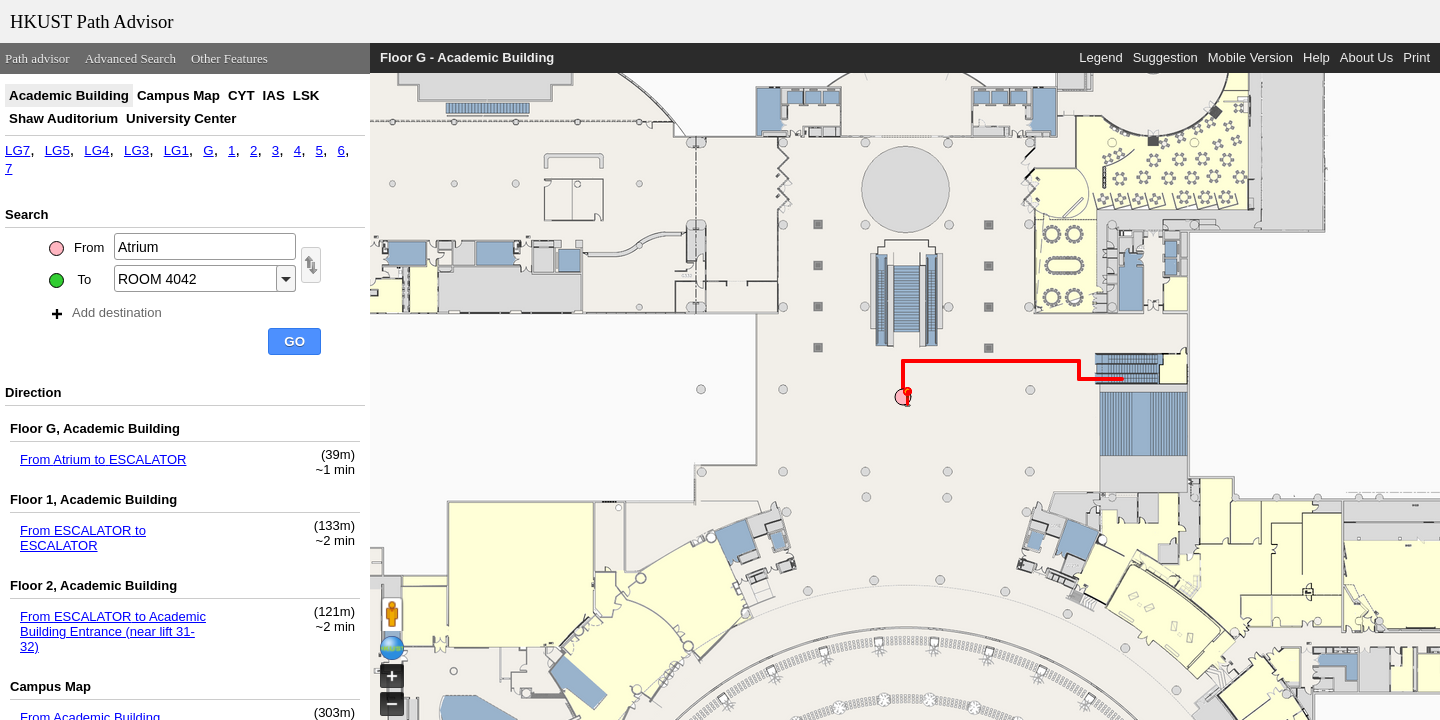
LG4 (96, 150)
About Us (1366, 57)
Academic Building (69, 95)
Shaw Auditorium (63, 118)
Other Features (229, 58)
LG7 (17, 150)
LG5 (57, 150)
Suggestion (1165, 57)
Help (1316, 57)
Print (1416, 57)
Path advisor (37, 58)
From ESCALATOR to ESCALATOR (83, 538)
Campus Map (178, 95)
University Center (181, 118)
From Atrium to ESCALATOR (103, 459)
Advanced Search (130, 58)
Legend (1100, 57)
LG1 (176, 150)
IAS (274, 95)
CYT (241, 95)
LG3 (136, 150)
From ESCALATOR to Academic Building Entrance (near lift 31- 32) (113, 631)
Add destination (107, 312)
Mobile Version (1250, 57)
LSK (306, 95)
